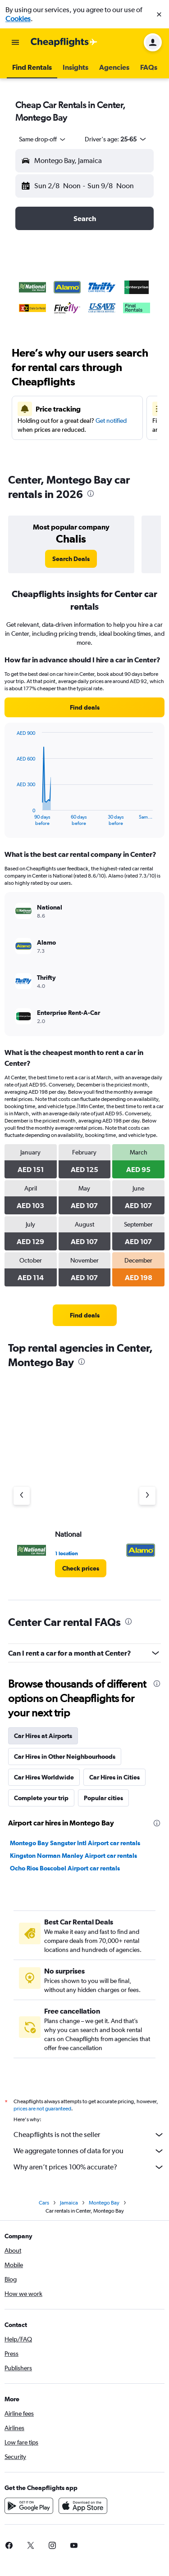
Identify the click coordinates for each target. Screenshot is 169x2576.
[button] (159, 14)
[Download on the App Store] (83, 2506)
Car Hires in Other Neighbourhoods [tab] (64, 1756)
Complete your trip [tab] (41, 1798)
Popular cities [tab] (103, 1798)
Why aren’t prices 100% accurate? (89, 2167)
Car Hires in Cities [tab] (114, 1777)
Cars (44, 2203)
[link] (71, 559)
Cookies (18, 18)
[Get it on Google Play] (29, 2506)
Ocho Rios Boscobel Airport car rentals (65, 1868)
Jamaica (69, 2203)
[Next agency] (147, 1496)
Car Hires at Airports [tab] (43, 1735)
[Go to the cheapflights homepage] (64, 42)
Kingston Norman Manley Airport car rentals (73, 1855)
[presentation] (91, 493)
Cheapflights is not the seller (89, 2134)
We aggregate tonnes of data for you (89, 2151)
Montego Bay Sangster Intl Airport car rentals (75, 1843)
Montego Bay (104, 2203)
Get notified (111, 420)
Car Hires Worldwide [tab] (44, 1777)
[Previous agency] (22, 1496)
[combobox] (42, 139)
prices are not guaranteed (42, 2108)
